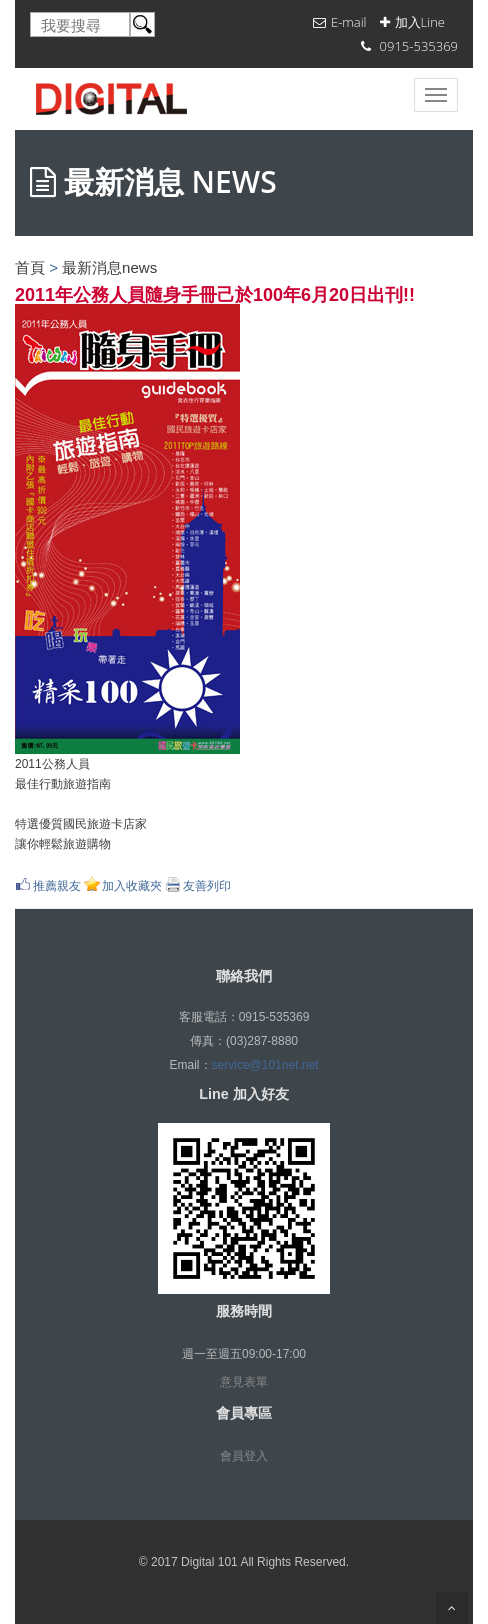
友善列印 (207, 885)
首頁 (30, 267)
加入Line (420, 22)
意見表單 (244, 1382)
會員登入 (244, 1456)
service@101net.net (265, 1065)
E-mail (349, 22)
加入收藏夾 (132, 885)
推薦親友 (57, 885)
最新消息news (109, 267)
